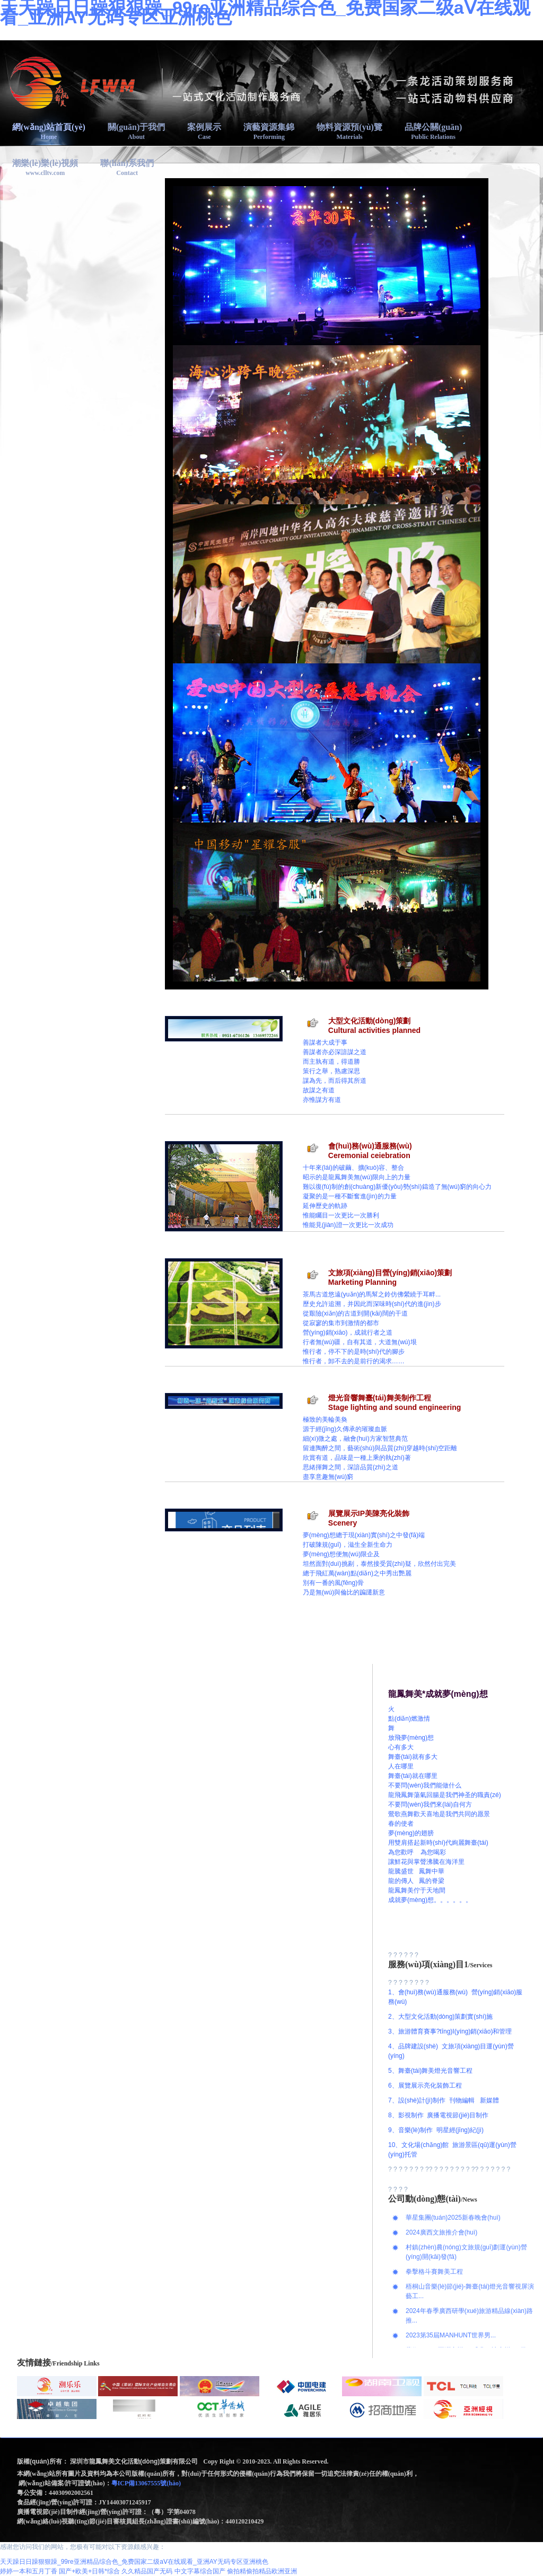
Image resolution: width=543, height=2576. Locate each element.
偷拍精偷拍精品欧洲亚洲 (262, 2571)
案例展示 (204, 131)
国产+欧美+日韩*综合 (89, 2571)
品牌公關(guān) (433, 131)
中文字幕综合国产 (199, 2571)
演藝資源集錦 (268, 131)
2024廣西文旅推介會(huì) (441, 2232)
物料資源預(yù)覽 (349, 131)
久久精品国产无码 (146, 2571)
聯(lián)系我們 (126, 168)
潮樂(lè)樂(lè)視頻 (45, 168)
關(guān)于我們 (136, 131)
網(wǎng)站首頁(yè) (48, 131)
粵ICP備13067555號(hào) (146, 2483)
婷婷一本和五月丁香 (28, 2571)
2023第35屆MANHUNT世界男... (451, 2335)
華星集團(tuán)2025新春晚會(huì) (453, 2217)
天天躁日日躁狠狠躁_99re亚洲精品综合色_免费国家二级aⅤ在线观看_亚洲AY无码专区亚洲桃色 (134, 2561)
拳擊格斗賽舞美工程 (434, 2271)
